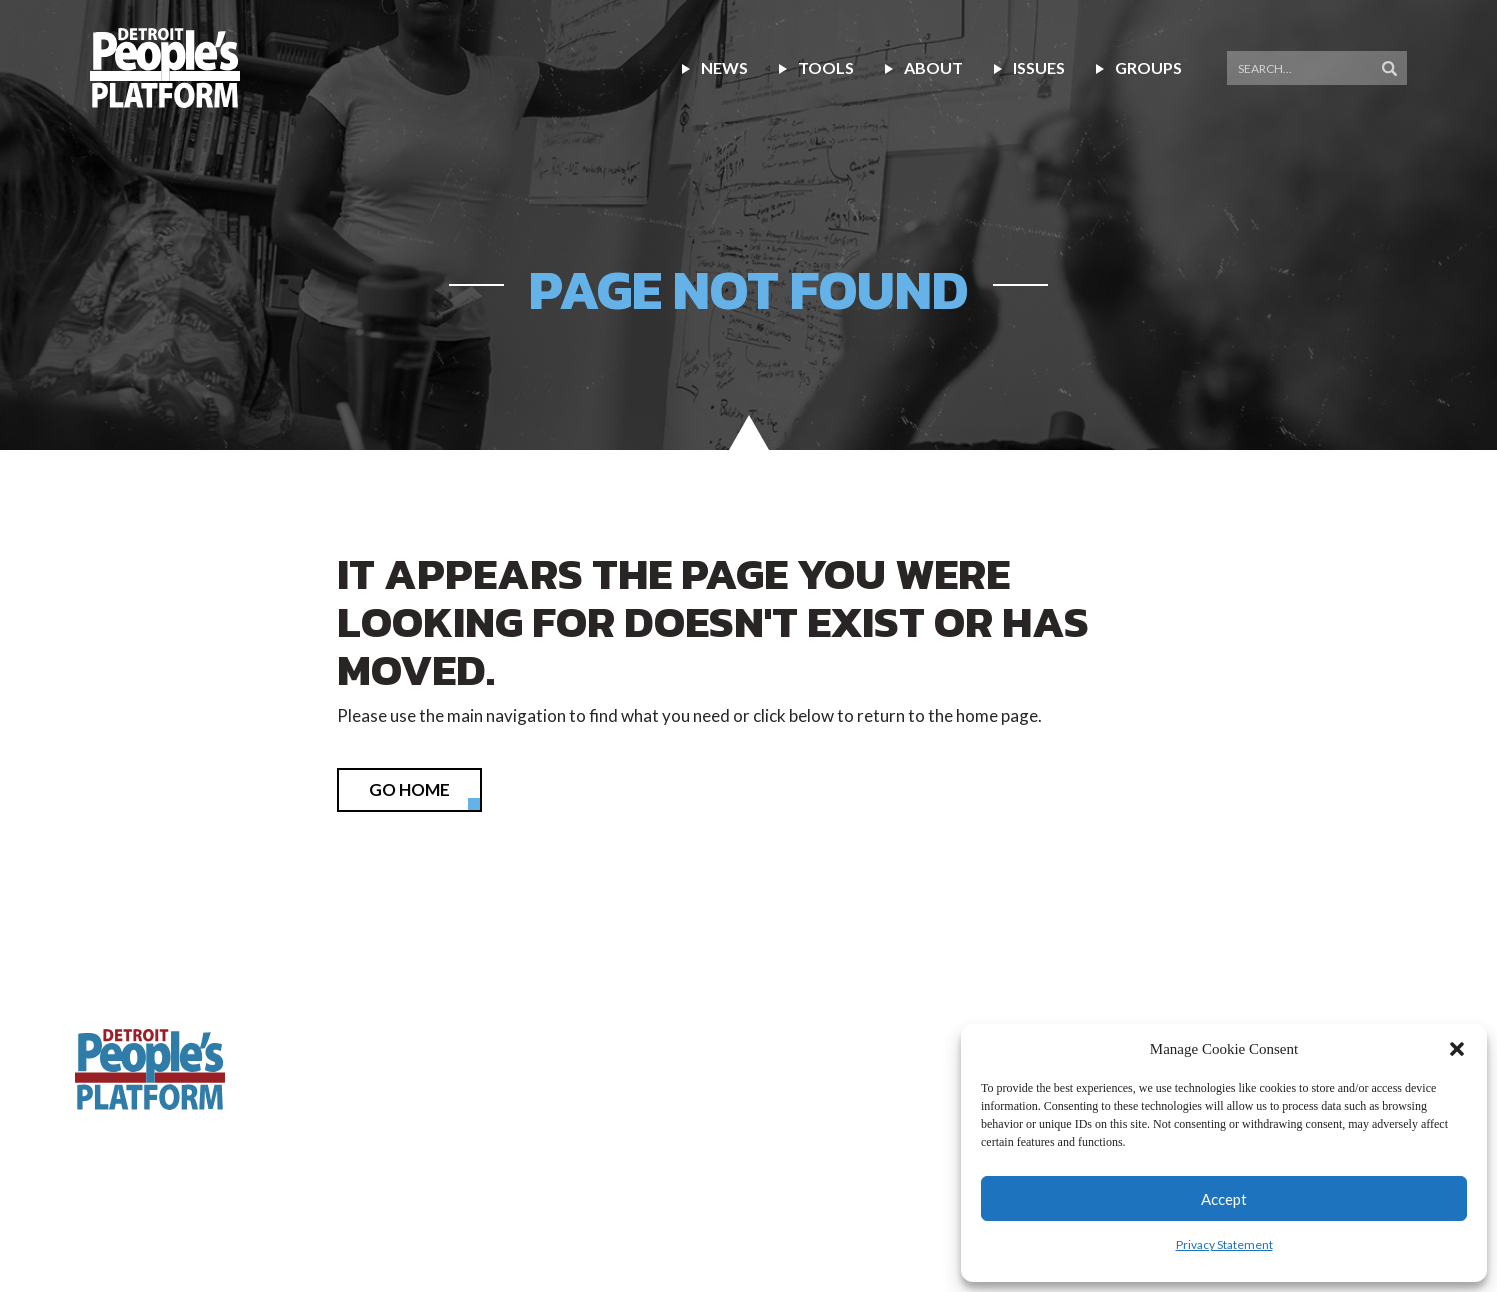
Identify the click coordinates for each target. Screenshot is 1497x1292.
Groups (1148, 67)
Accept (1224, 1199)
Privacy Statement (1224, 1244)
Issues (1039, 67)
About (933, 67)
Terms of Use (591, 1210)
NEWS (724, 67)
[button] (1457, 1049)
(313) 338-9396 (979, 994)
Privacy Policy (469, 1210)
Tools (826, 67)
